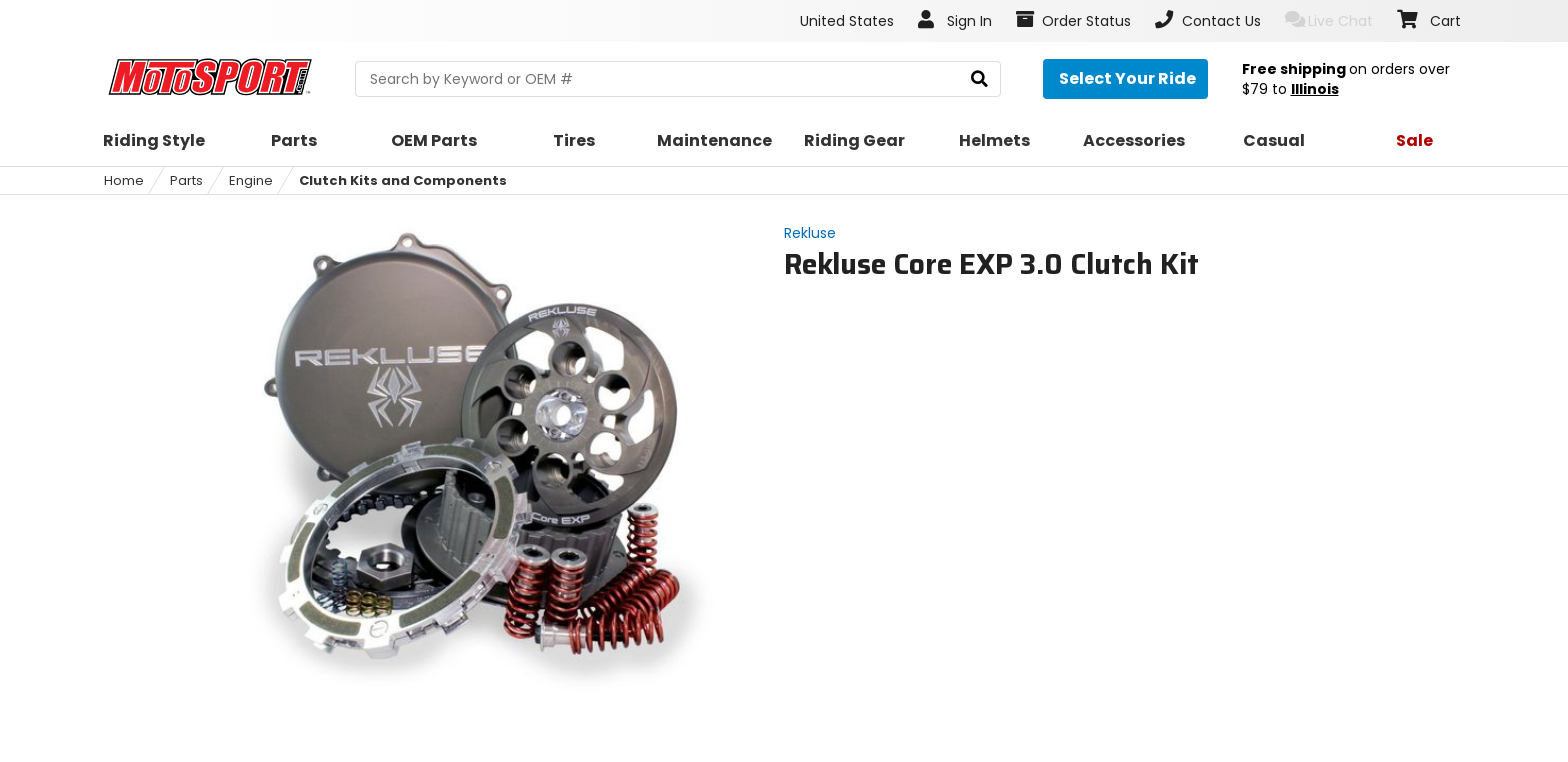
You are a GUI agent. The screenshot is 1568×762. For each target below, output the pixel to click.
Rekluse (810, 233)
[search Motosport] (677, 79)
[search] (979, 79)
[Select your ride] (1125, 79)
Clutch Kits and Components (403, 180)
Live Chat (1329, 20)
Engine (251, 180)
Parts (186, 180)
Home (124, 180)
